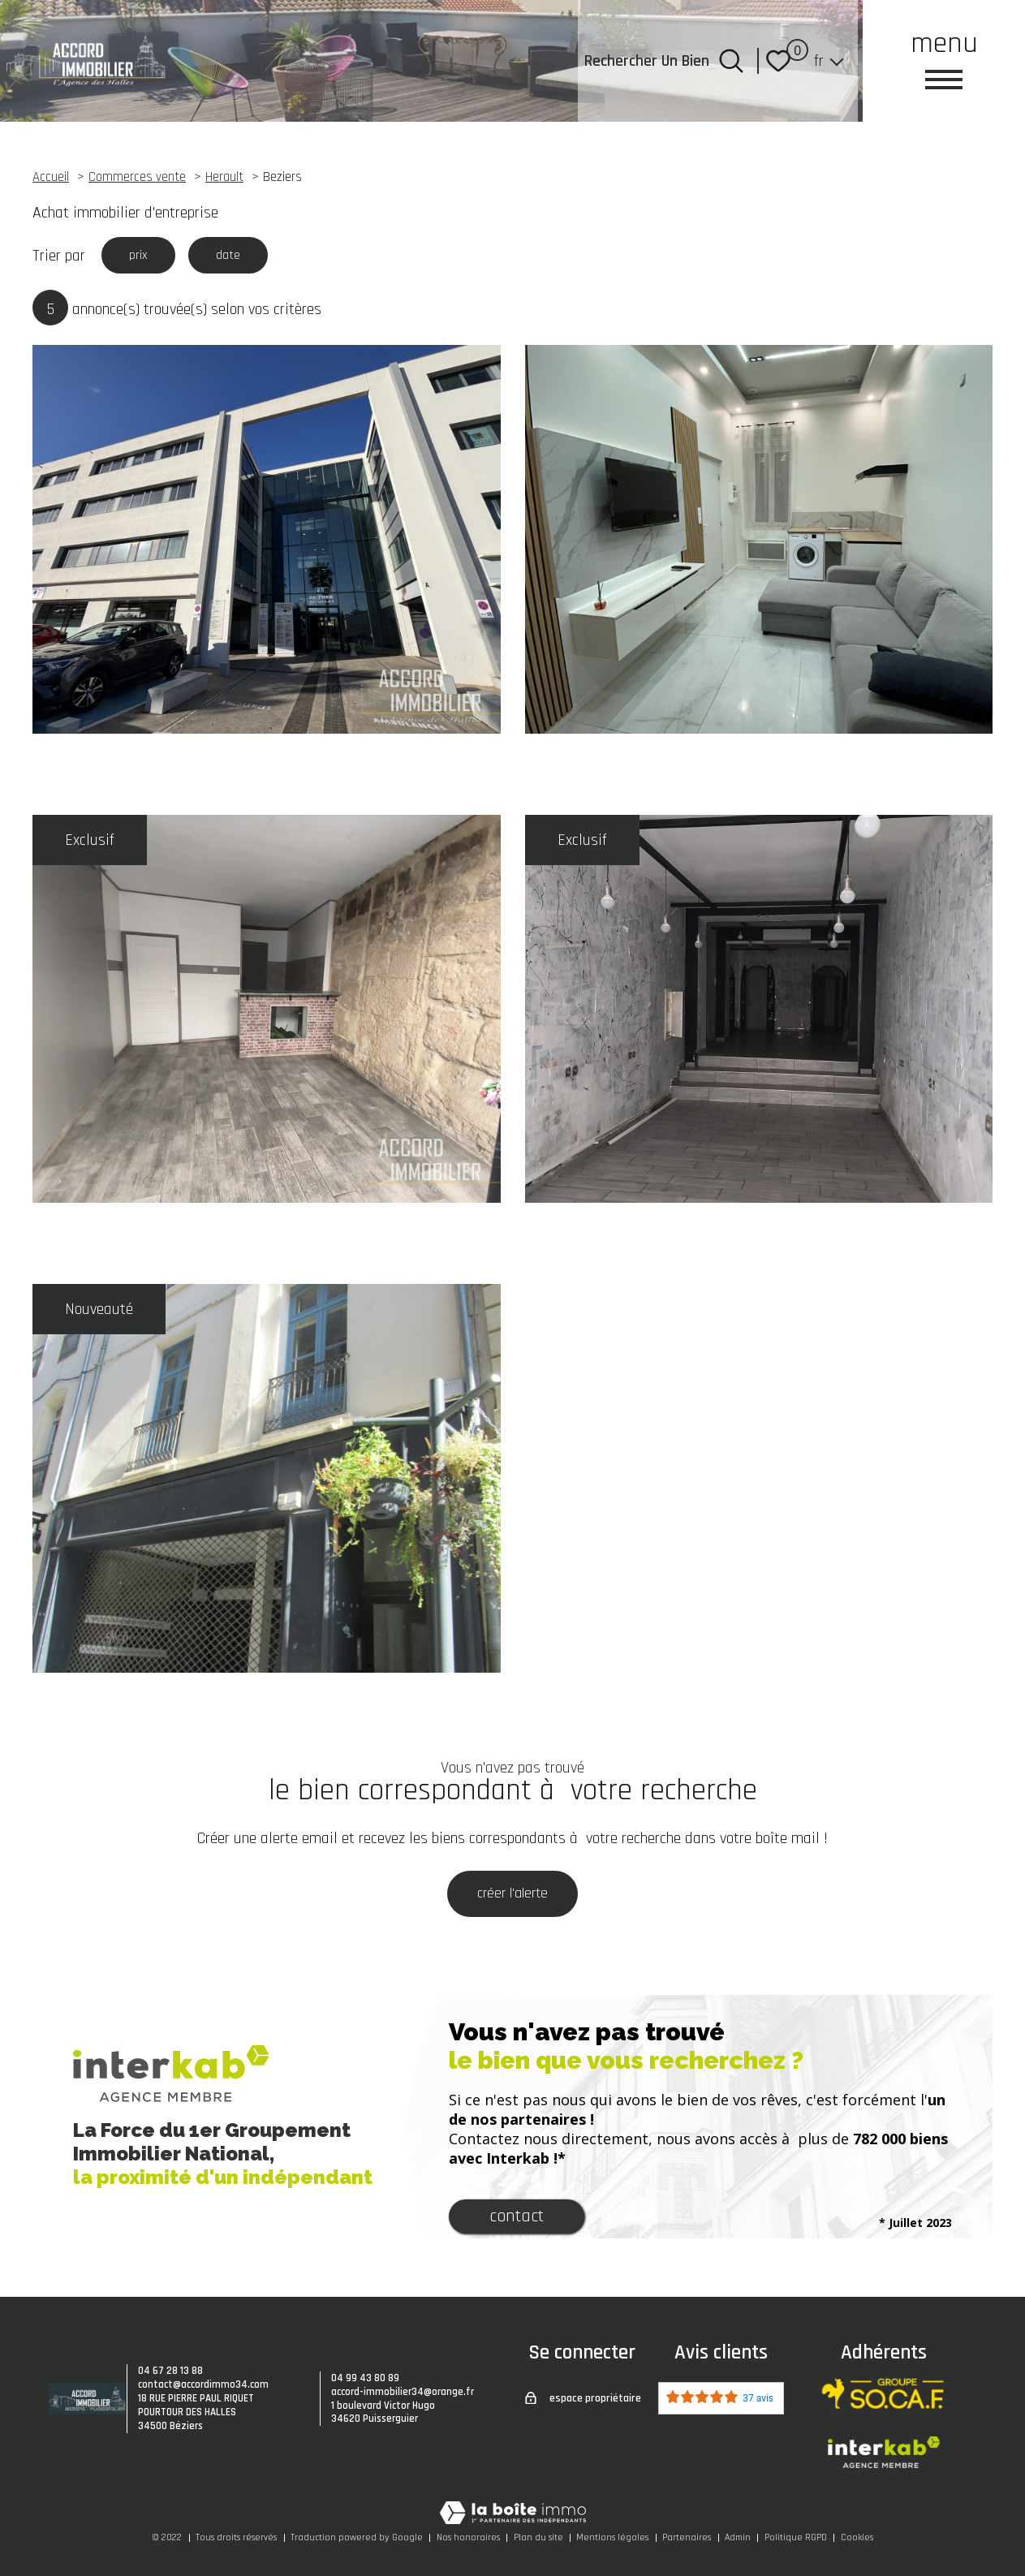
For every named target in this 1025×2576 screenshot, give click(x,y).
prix (142, 257)
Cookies (857, 2537)
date (241, 257)
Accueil (50, 177)
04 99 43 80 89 (365, 2377)
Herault (224, 177)
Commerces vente (137, 177)
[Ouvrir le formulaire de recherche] (731, 61)
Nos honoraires (468, 2537)
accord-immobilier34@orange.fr (402, 2391)
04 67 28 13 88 (170, 2370)
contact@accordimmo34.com (203, 2384)
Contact (516, 2220)
